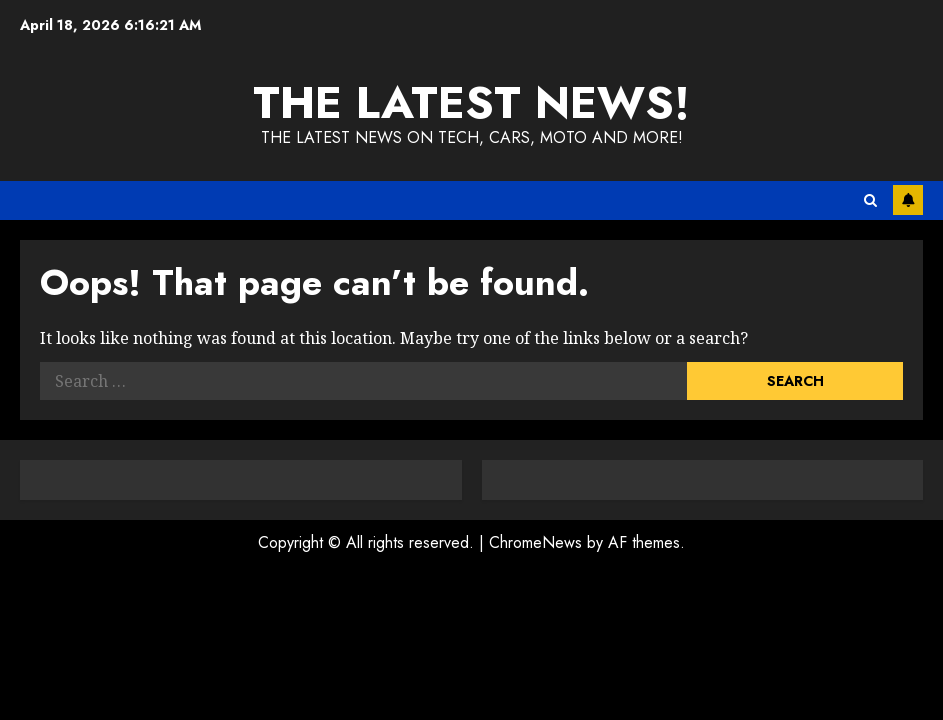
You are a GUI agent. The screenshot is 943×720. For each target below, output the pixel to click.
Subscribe (908, 200)
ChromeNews (535, 542)
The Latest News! (471, 102)
